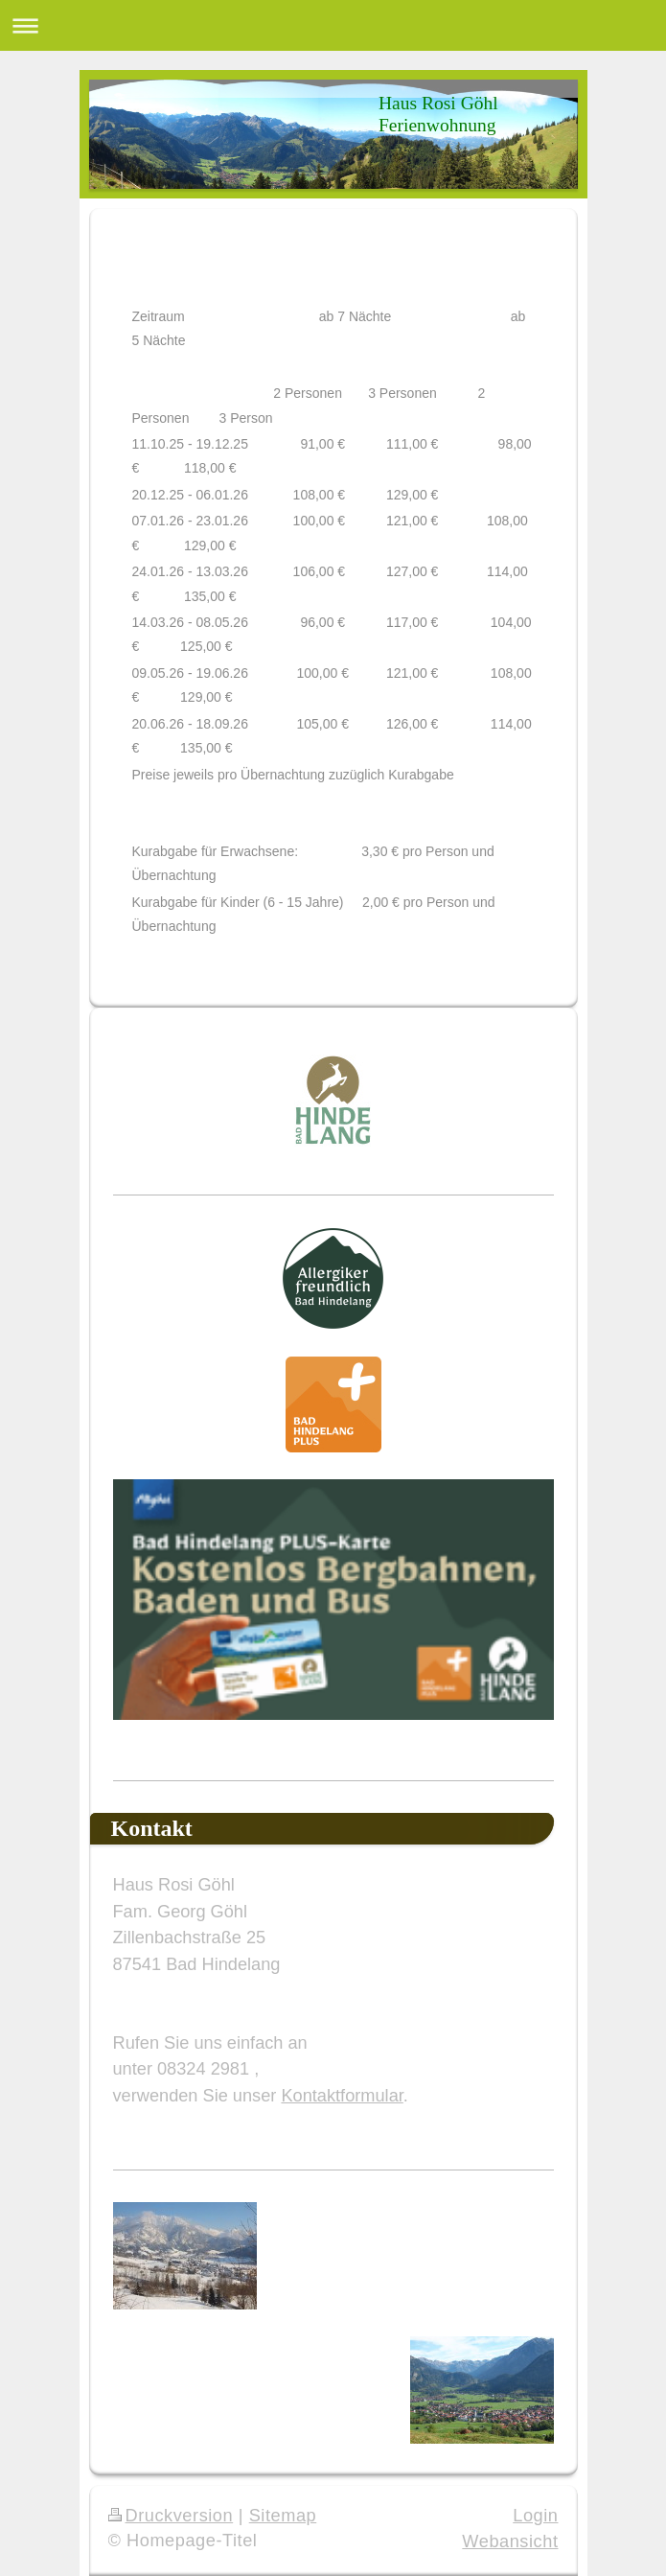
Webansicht (510, 2541)
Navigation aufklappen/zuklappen (333, 25)
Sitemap (283, 2515)
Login (535, 2515)
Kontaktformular (341, 2095)
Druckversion (171, 2515)
